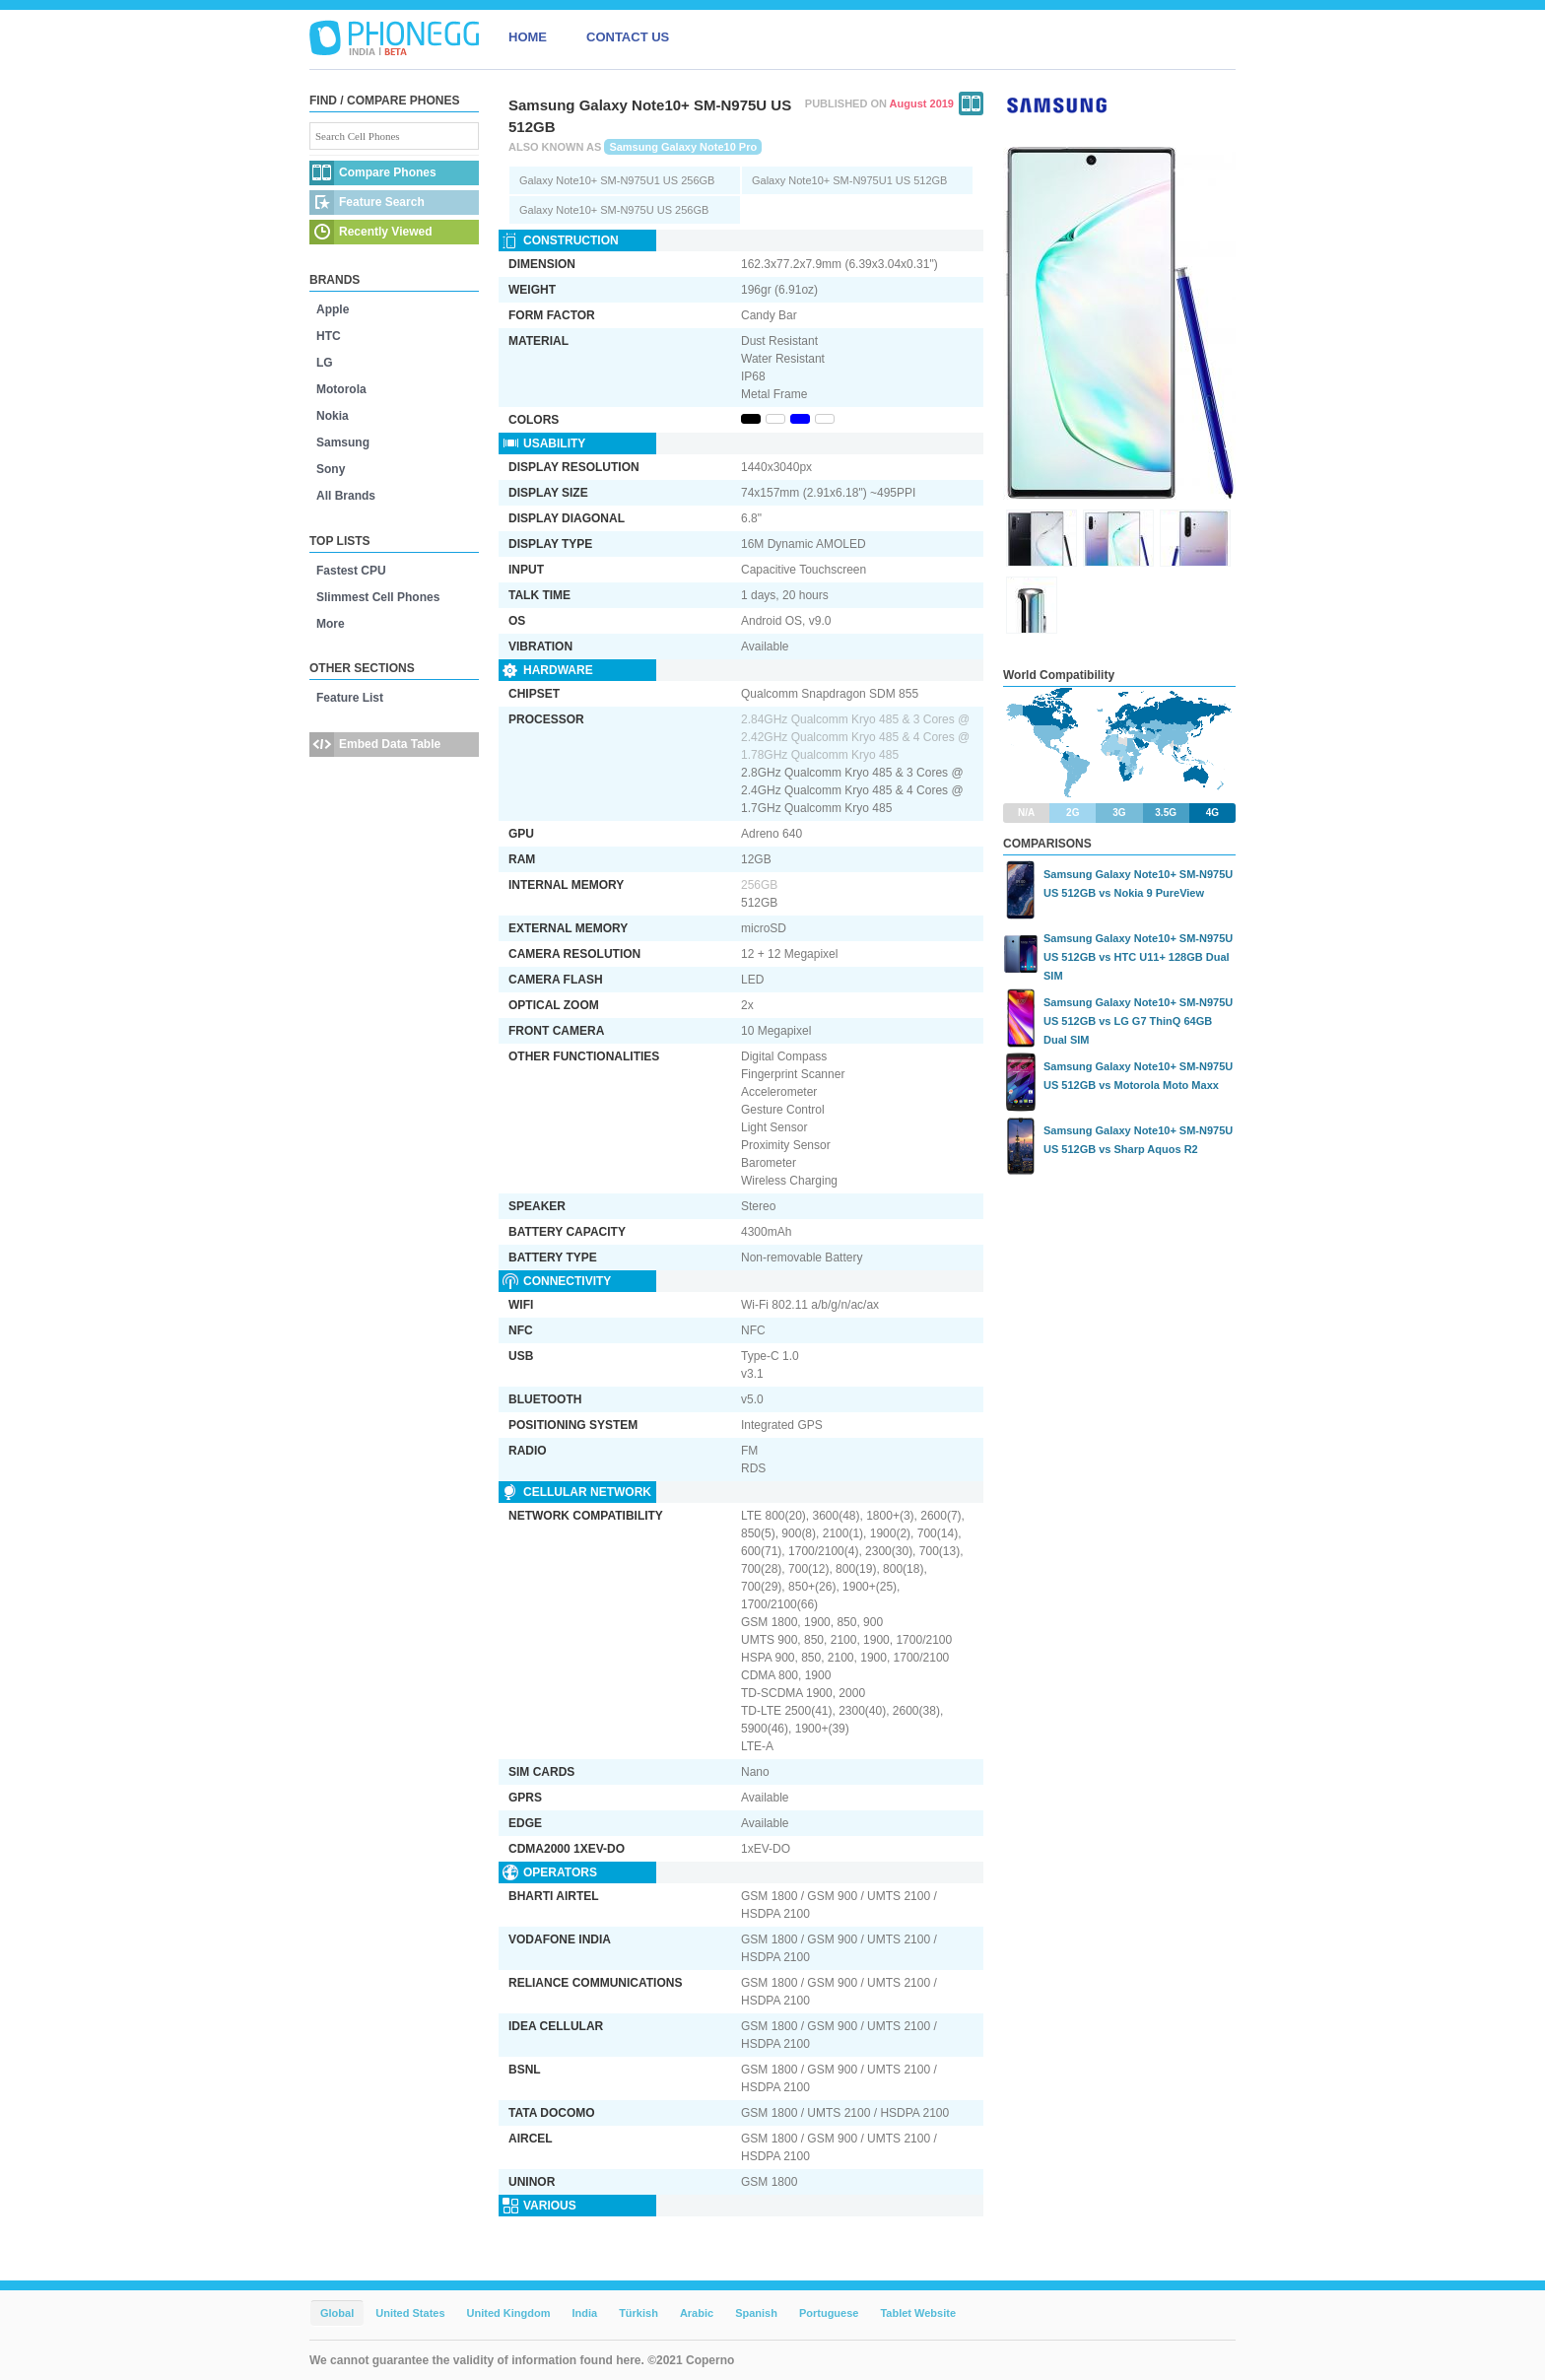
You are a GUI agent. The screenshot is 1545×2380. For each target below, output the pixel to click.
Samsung (342, 442)
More (330, 624)
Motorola (341, 389)
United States (409, 2313)
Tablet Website (918, 2313)
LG (324, 363)
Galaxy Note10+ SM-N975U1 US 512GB (849, 180)
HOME (527, 37)
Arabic (696, 2313)
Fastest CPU (351, 571)
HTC (328, 336)
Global (337, 2313)
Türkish (638, 2313)
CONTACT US (627, 37)
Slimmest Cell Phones (377, 597)
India (584, 2313)
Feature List (349, 698)
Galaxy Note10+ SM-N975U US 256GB (613, 210)
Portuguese (829, 2313)
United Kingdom (509, 2313)
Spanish (756, 2313)
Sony (330, 469)
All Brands (345, 496)
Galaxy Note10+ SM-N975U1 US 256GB (616, 180)
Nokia (332, 416)
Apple (332, 309)
